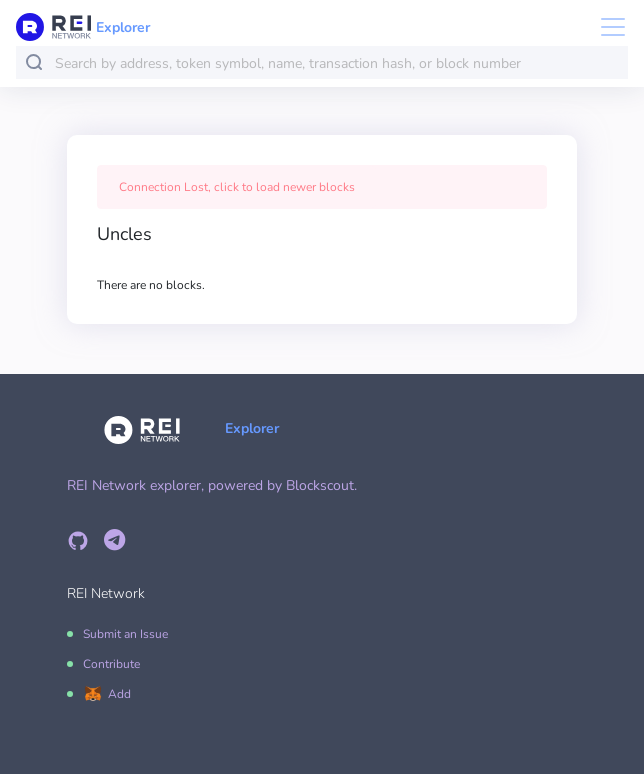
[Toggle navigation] (607, 27)
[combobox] (337, 63)
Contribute (111, 664)
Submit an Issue (125, 634)
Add (119, 694)
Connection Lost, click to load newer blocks (237, 187)
